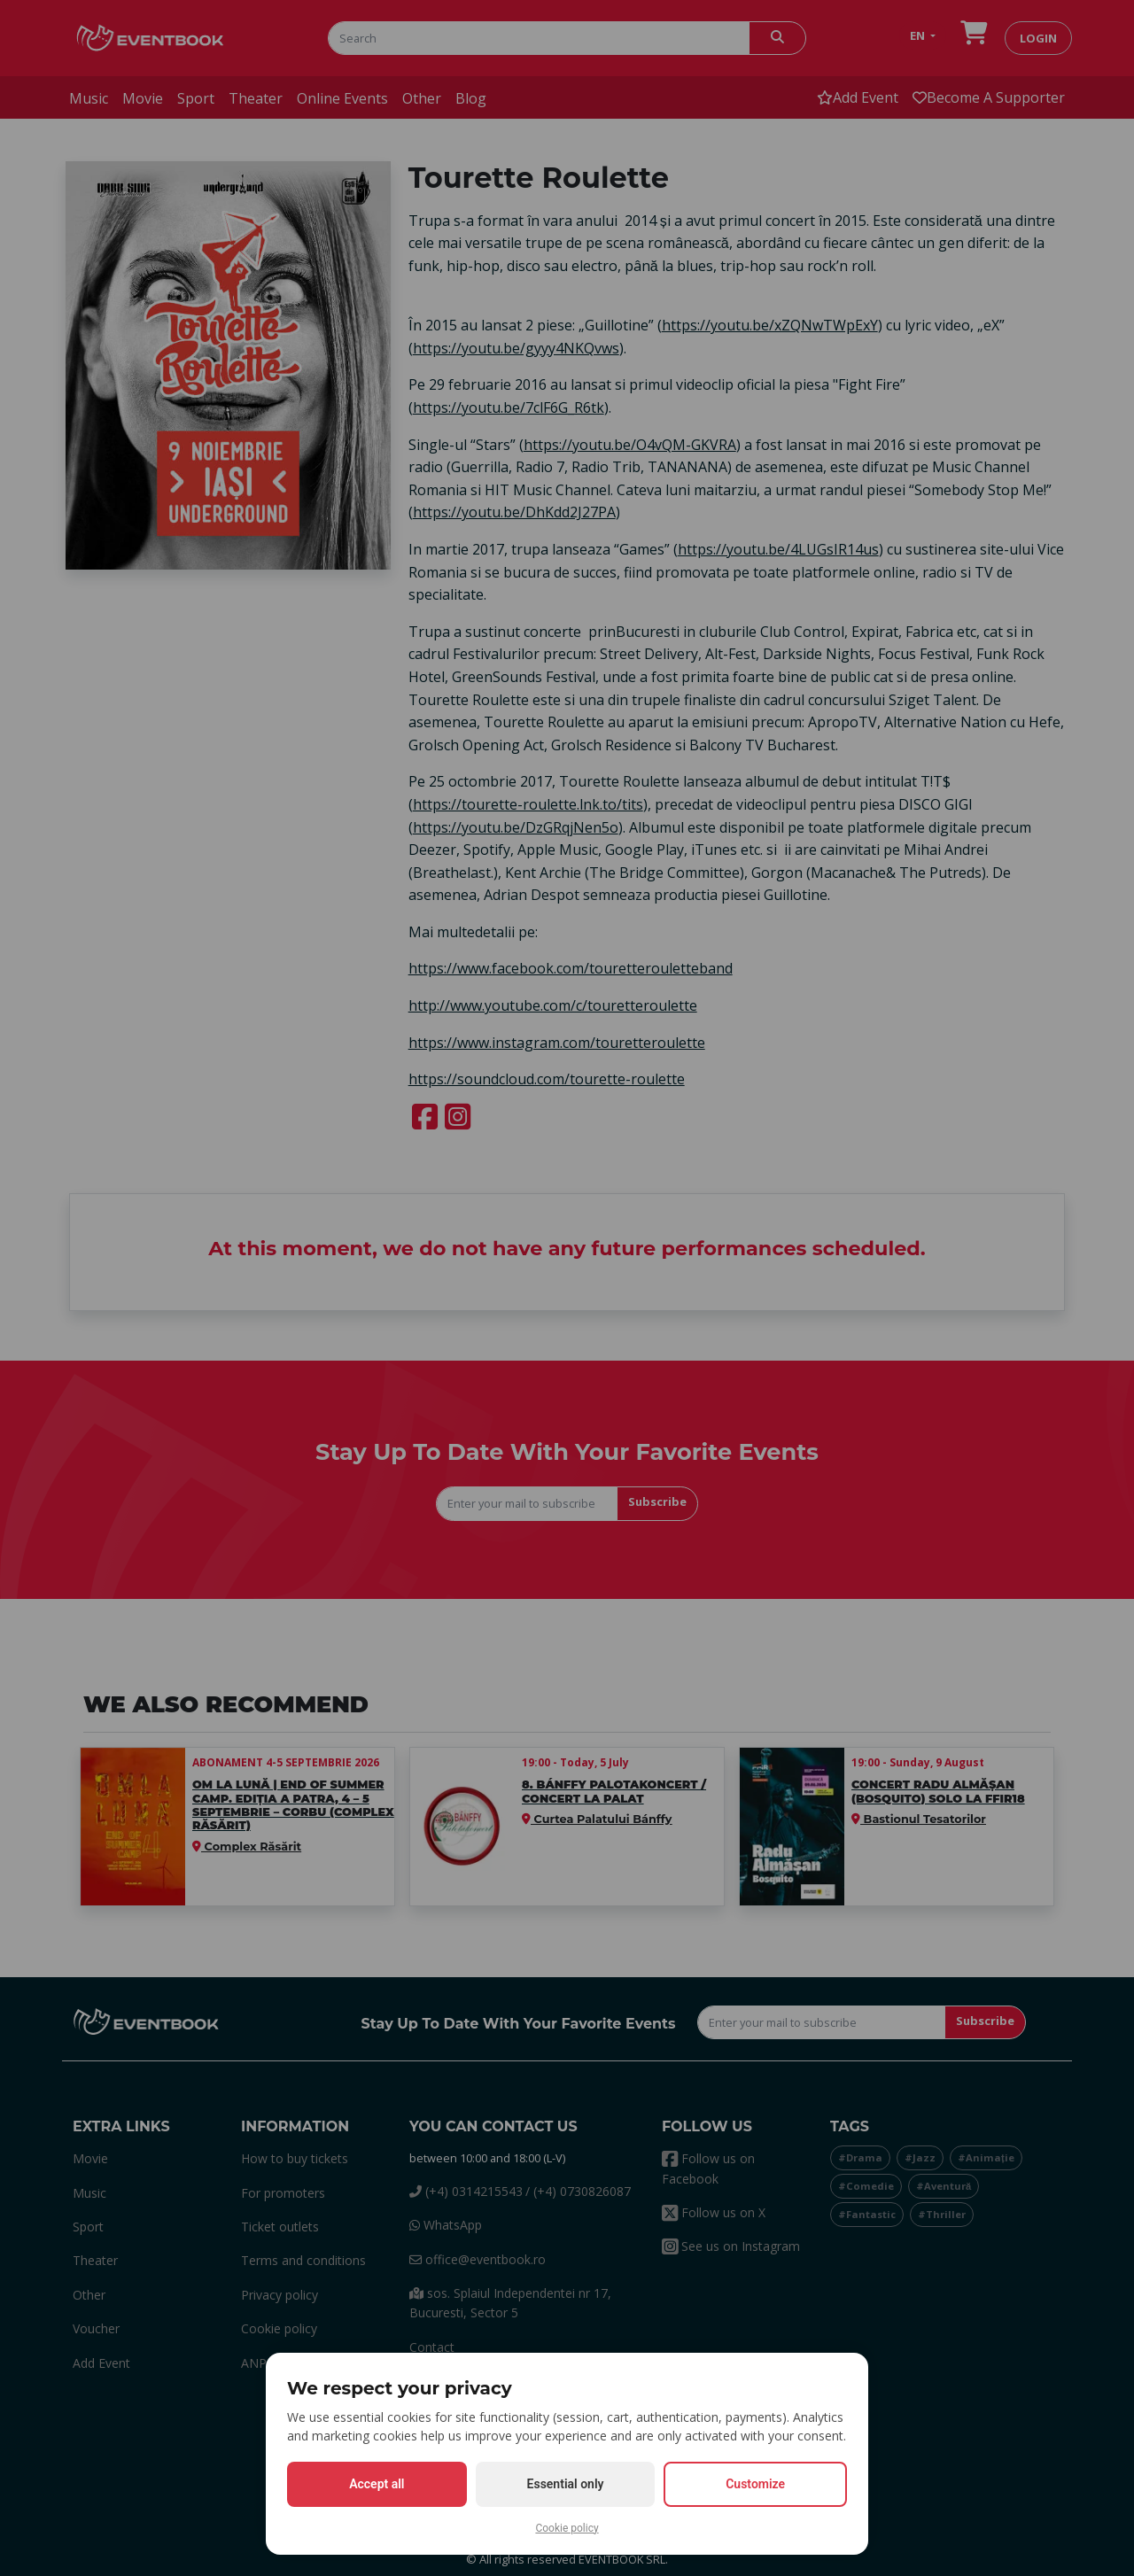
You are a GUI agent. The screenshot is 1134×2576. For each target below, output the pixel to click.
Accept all (376, 2484)
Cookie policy (566, 2528)
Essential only (565, 2484)
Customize (755, 2484)
